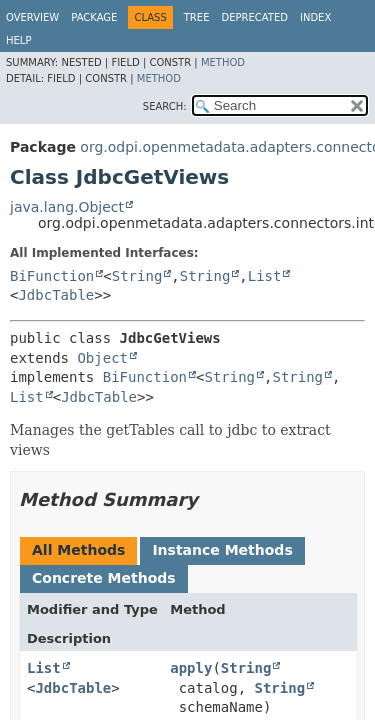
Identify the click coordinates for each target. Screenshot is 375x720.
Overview (32, 17)
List (265, 276)
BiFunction (52, 276)
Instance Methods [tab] (222, 550)
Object (102, 358)
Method (223, 62)
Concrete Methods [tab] (104, 578)
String (137, 276)
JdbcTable (56, 295)
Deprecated (254, 17)
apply (191, 668)
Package (94, 17)
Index (315, 17)
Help (18, 40)
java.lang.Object (67, 207)
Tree (197, 17)
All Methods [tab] (78, 550)
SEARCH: (165, 106)
